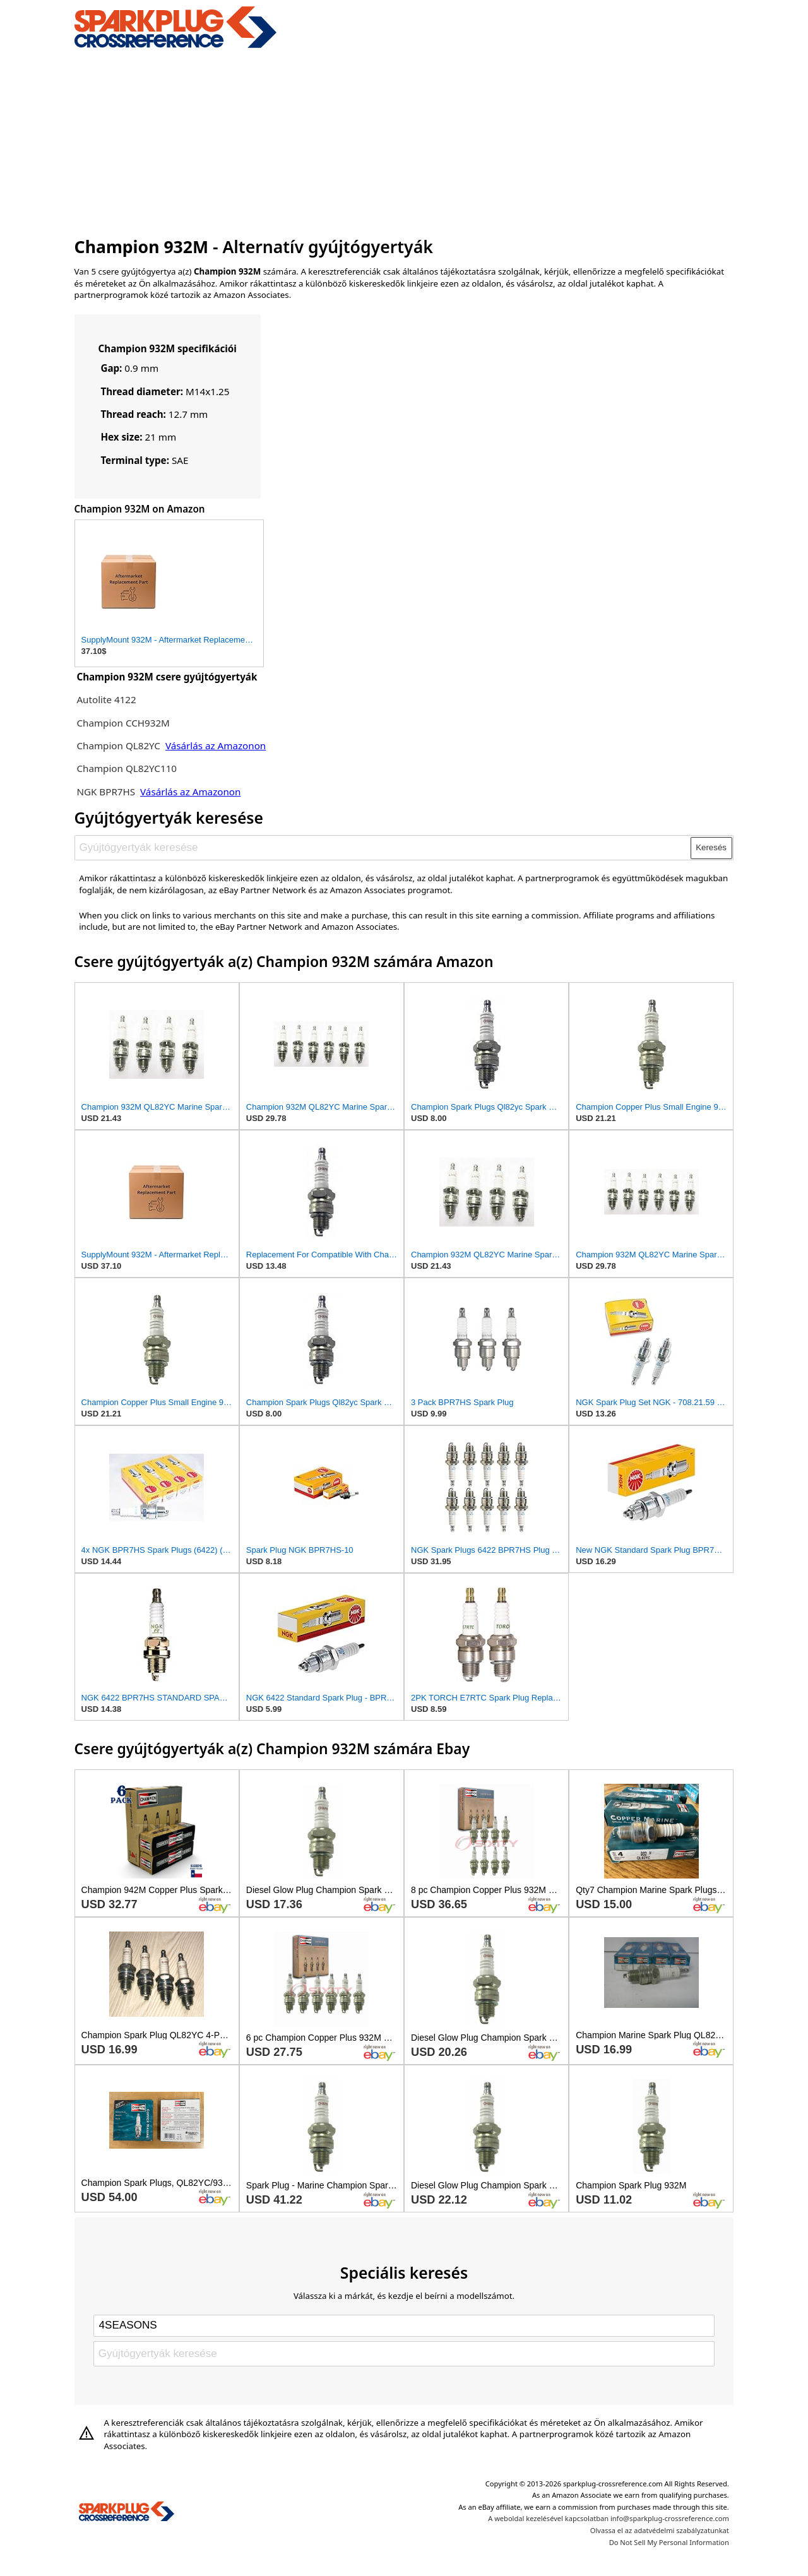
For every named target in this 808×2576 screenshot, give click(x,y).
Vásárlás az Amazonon (215, 745)
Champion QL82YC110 (126, 768)
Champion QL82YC (118, 745)
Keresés (711, 847)
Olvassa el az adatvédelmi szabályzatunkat (659, 2530)
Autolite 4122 (106, 699)
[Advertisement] (404, 140)
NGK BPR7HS (105, 791)
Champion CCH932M (122, 722)
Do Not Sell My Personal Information (669, 2542)
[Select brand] (404, 2325)
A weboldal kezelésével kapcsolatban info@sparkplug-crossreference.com (608, 2518)
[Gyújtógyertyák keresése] (383, 847)
